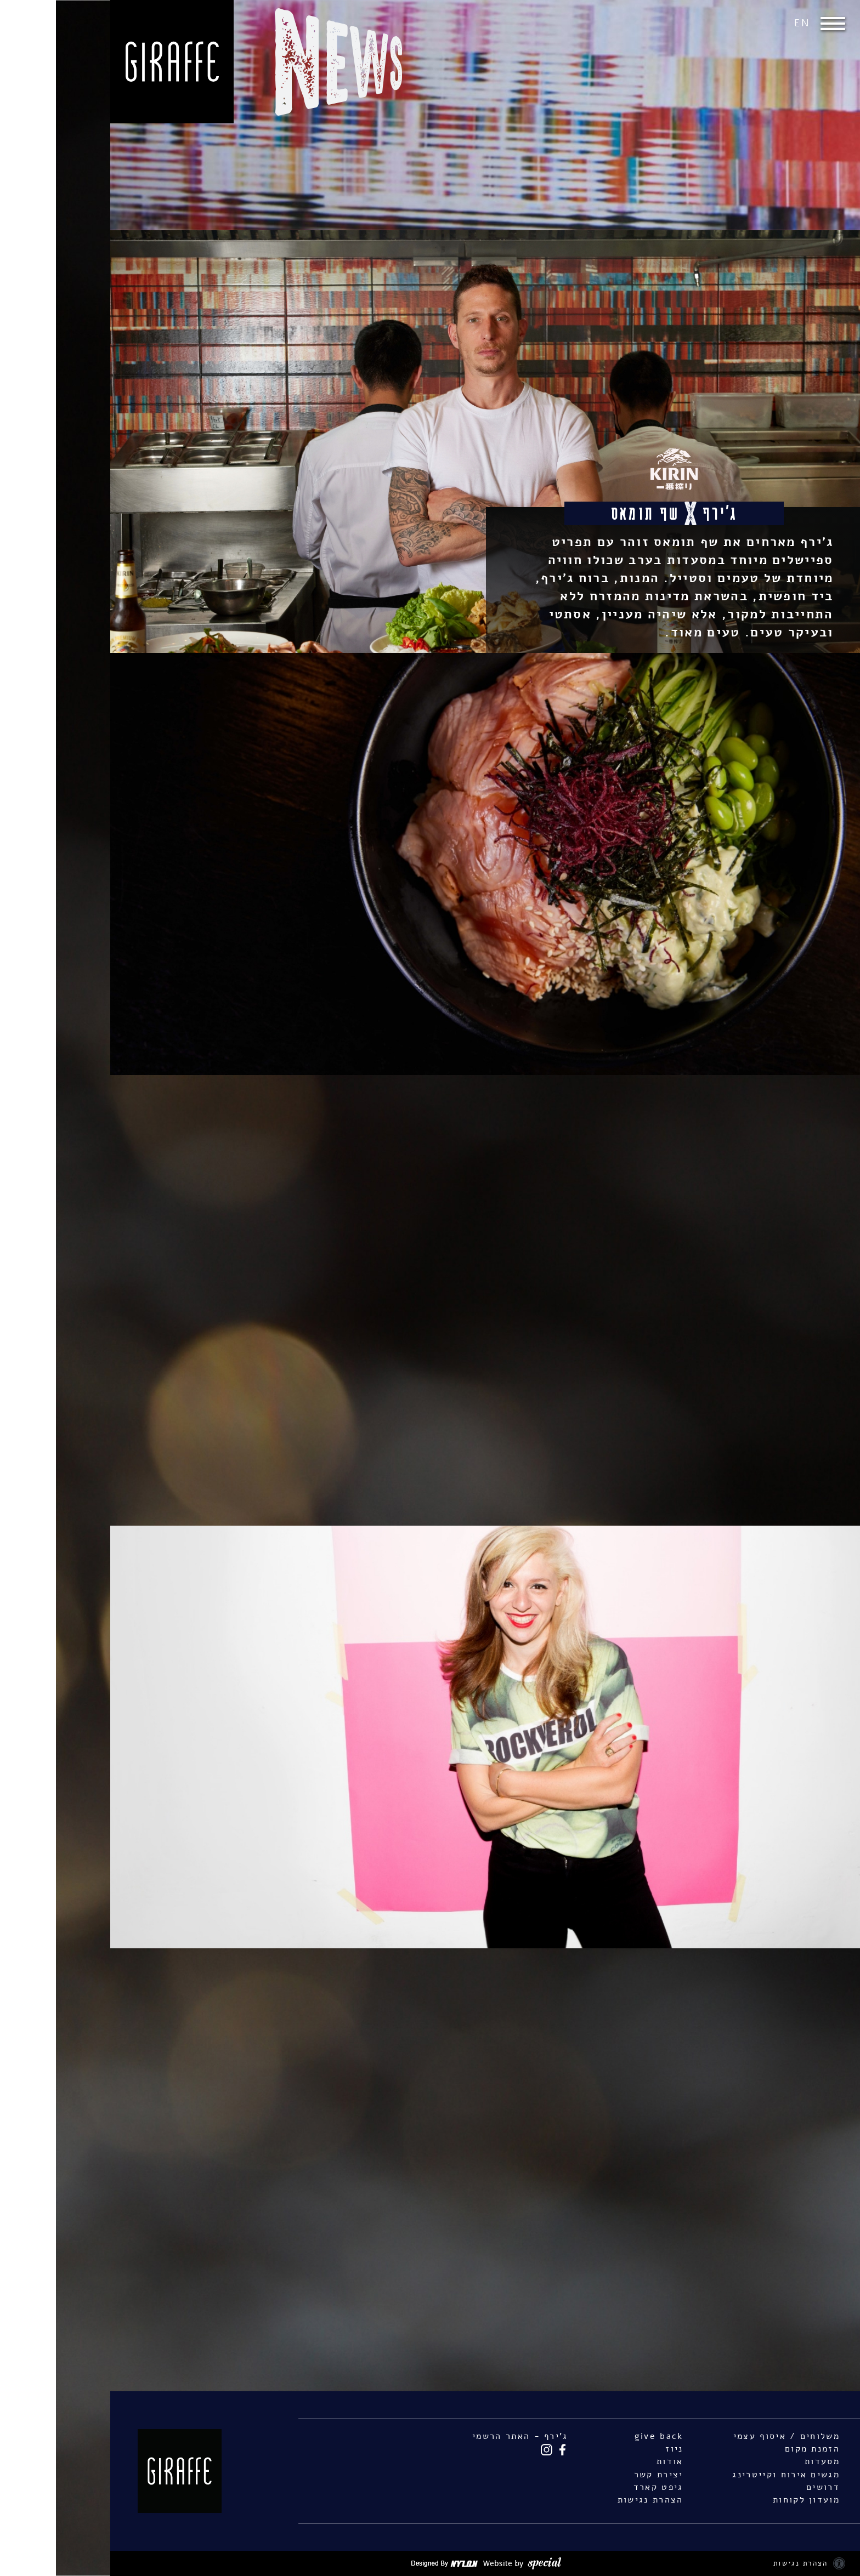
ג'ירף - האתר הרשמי (464, 2436)
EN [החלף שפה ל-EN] (746, 23)
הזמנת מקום (756, 2449)
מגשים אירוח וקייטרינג (730, 2475)
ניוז (618, 2449)
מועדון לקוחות (750, 2500)
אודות (614, 2461)
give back (603, 2436)
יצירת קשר (602, 2475)
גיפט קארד (602, 2487)
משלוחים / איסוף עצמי (730, 2436)
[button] (780, 23)
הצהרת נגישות (594, 2500)
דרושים (767, 2487)
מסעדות (766, 2461)
